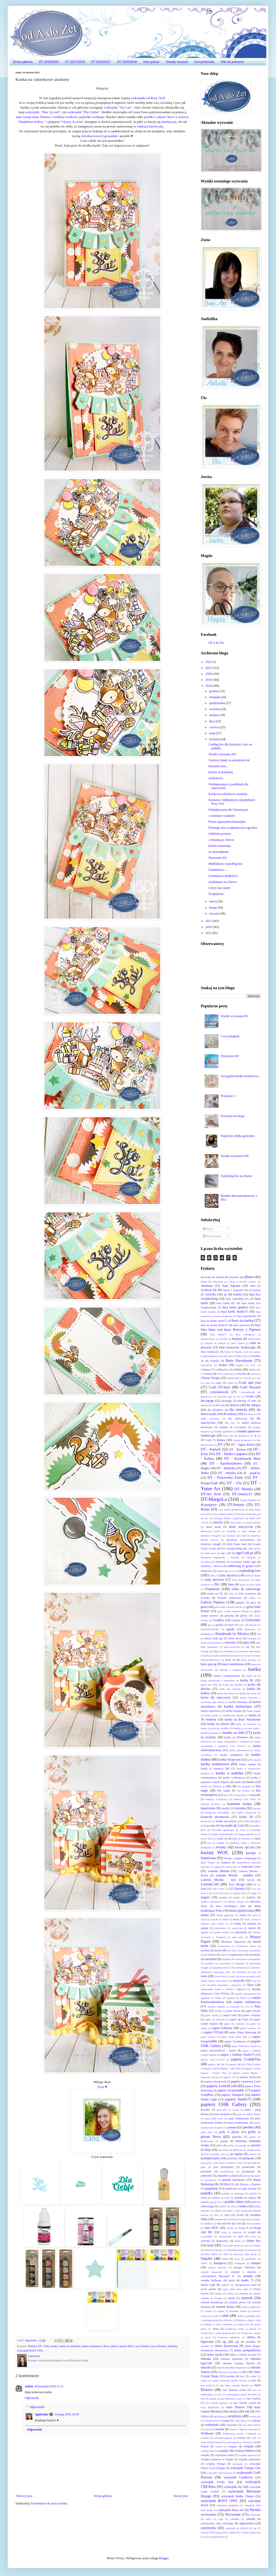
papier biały (230, 2015)
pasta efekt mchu (214, 2118)
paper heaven (253, 2010)
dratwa (221, 1440)
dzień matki (213, 1526)
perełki (248, 2127)
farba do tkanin (253, 1575)
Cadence (205, 1369)
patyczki (208, 2127)
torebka (230, 2376)
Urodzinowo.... (217, 869)
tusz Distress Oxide (234, 2389)
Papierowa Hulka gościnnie (238, 1135)
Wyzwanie (233, 2514)
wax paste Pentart (251, 2425)
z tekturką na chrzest (221, 839)
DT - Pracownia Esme (225, 1477)
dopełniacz (243, 1435)
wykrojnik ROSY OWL (30, 2350)
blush (227, 1352)
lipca (212, 721)
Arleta (29, 2386)
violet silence (240, 2420)
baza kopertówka (246, 1316)
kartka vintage (247, 1764)
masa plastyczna (241, 1910)
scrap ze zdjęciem (231, 2232)
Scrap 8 (243, 2227)
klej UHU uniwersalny (235, 1795)
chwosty (248, 1378)
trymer (204, 2380)
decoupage (207, 1400)
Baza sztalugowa (245, 1334)
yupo (221, 2519)
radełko (222, 2206)
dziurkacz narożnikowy (241, 1539)
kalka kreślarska (222, 1655)
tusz (254, 2380)
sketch (207, 2250)
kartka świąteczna (229, 1759)
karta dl (230, 1659)
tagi (237, 2341)
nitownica (241, 1972)
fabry (212, 1575)
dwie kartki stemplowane (231, 1509)
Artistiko (210, 1294)
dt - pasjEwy (252, 1473)
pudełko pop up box (211, 2202)
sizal (210, 2245)
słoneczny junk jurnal (245, 2254)
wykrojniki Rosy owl (231, 2510)
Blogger (164, 2558)
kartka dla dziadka (232, 1684)
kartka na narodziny (246, 1724)
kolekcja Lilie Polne (245, 1799)
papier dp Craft (239, 2019)
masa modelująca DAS (230, 1906)
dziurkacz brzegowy (211, 1535)
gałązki (240, 1602)
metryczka (237, 1928)
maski (243, 1915)
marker (236, 1897)
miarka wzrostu (221, 1932)
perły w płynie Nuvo (122, 2346)
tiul (244, 2371)
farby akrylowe (214, 1579)
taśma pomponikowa (247, 2350)
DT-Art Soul (211, 1494)
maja (212, 733)
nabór (223, 1954)
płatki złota (219, 2154)
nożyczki (238, 1980)
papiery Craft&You (246, 2059)
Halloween (250, 1629)
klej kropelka (244, 1786)
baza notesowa (241, 1325)
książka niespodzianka (222, 1834)
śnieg (215, 2328)
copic (219, 1382)
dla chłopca (253, 1405)
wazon (207, 2429)
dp (255, 1435)
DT (220, 1444)
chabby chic (255, 1369)
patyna (220, 2127)
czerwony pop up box (228, 1396)
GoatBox (218, 1620)
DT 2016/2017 (101, 61)
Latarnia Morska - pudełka (234, 1875)
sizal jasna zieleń (231, 2245)
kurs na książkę (215, 1843)
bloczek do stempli (215, 1343)
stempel (256, 2263)
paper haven (233, 2010)
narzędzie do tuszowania (217, 1963)
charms (208, 1373)
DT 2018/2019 (48, 61)
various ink (255, 2416)
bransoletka (206, 1365)
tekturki (205, 2367)
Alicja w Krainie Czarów (242, 1281)
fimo (231, 1584)
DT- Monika (243, 1489)
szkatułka (243, 2293)
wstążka (249, 2446)
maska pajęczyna (225, 1915)
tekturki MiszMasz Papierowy (232, 2367)
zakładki (250, 2518)
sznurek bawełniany (212, 2302)
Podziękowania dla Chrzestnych (228, 809)
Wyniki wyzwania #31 (222, 754)
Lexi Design (237, 1884)
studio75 (225, 2285)
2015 (209, 933)
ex (234, 1571)
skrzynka (252, 2250)
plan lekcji (223, 2150)
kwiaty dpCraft (244, 1847)
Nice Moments (239, 1967)
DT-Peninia (235, 1505)
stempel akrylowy (217, 2267)
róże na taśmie (253, 2223)
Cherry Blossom (225, 1374)
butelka (240, 1365)
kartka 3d (251, 1676)
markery (251, 1897)
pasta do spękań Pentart (249, 2114)
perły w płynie (229, 2132)
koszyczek (206, 1821)
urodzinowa (215, 778)
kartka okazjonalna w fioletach (233, 1741)
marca (213, 901)
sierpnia (214, 715)
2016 (209, 927)
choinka (241, 1373)
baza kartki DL (226, 1303)
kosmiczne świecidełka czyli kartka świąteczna (230, 1812)
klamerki (217, 1786)
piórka (231, 2145)
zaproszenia (246, 2523)
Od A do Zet (216, 642)
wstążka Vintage (215, 2463)
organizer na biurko (211, 1998)
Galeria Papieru (213, 1602)
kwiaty (221, 1847)
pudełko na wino (220, 2197)
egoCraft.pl (244, 1553)
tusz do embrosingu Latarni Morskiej (237, 2394)
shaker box (253, 2240)
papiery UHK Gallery (224, 2104)
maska (205, 1915)
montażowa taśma (246, 1946)
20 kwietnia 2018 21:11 (48, 2386)
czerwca (214, 727)
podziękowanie (210, 2158)
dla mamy (248, 1414)
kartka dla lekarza (226, 1693)
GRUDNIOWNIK (210, 1629)
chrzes (254, 1374)
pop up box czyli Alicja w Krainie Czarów (222, 2163)
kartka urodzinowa (91, 2346)
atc (225, 1294)
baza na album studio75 (214, 1320)
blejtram (237, 1338)
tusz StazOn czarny (244, 2402)
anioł (252, 1285)
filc (216, 1584)
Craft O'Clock (219, 1387)
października (217, 703)
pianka (224, 2141)
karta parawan (248, 1660)
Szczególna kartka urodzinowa (239, 1076)
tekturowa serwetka (227, 2372)
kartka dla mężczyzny (216, 1697)
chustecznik (233, 1378)
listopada (215, 697)
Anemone (207, 1285)
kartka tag (252, 1759)
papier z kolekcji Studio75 (238, 2054)
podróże (253, 2154)
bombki (214, 1360)
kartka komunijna (238, 1706)
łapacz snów (240, 1893)
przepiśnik (211, 2188)
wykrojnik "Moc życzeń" (42, 112)
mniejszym (168, 122)
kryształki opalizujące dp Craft (228, 1830)
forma (253, 1598)
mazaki (214, 1919)
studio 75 (247, 2280)
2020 (209, 673)
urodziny (172, 2346)
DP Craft (206, 1440)
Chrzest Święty (210, 1378)
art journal (255, 1290)
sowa (225, 2258)
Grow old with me (247, 1625)
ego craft (226, 1553)
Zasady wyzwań (177, 61)
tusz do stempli (208, 2398)
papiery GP (229, 2077)
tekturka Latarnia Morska (239, 2363)
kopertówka (208, 1808)
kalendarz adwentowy (250, 1651)
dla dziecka (238, 1409)
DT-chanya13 (242, 1494)
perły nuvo (207, 2132)
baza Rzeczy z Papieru (242, 1329)
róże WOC (211, 2227)
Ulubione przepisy (219, 833)
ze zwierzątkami (218, 851)
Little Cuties (218, 1888)
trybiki (253, 2376)
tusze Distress (158, 2346)
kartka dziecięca (238, 1702)
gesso (204, 1606)
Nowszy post (24, 2496)
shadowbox (222, 2240)
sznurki (208, 2311)
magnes (205, 1897)
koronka (240, 1808)
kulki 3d (222, 1838)
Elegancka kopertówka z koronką (220, 1557)
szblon (230, 2293)
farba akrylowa (228, 1575)
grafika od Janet (225, 1624)
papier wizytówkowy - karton (218, 2050)
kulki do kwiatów (241, 1838)
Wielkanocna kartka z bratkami (239, 2433)
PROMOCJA (227, 2184)
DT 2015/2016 (127, 61)
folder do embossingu (246, 1589)
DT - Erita (44, 2346)
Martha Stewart (236, 1901)
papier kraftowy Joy (250, 2028)
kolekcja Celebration (216, 1799)
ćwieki (250, 1396)
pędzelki (236, 2136)
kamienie (238, 1655)
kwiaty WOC (215, 1852)
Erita (100, 2087)
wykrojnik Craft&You (238, 2477)
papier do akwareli (215, 2019)
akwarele (234, 1277)
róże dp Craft (233, 2223)
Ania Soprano (231, 1285)
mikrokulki (241, 1932)
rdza (216, 2215)
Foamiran (212, 1589)
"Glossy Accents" (72, 122)
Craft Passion (250, 1387)
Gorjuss (235, 1620)
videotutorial (210, 2420)
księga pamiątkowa (247, 1834)
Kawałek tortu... (218, 766)
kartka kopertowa (210, 1710)
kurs (258, 1838)
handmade (206, 1634)
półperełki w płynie (227, 2175)
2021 (209, 667)
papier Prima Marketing (243, 2032)
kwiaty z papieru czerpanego (240, 1858)
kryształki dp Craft (232, 1825)
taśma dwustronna (226, 2345)
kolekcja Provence (210, 1804)
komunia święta (239, 1804)
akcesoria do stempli (212, 1277)
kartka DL (247, 1680)
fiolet (242, 1584)
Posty (208, 1228)
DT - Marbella (226, 1468)
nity (254, 1972)
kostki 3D (246, 1816)
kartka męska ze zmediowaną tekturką (224, 1715)
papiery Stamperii (233, 2094)
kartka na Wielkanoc (236, 1737)
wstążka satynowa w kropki (217, 2459)
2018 (209, 685)
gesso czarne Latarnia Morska (233, 1611)
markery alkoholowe (211, 1901)
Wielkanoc (207, 2433)
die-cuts (220, 1405)
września (215, 709)
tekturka (206, 2358)
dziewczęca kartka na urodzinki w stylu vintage (228, 1531)
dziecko (218, 1522)
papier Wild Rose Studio (244, 2046)
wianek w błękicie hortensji (243, 2429)
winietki (205, 2438)
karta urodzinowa (233, 1664)
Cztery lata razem (219, 887)
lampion (225, 1862)
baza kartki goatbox (235, 1307)
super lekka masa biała (235, 2289)
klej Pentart (243, 1790)
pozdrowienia (227, 2171)
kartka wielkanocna (234, 1777)
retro (227, 2215)
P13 (247, 2006)
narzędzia (211, 1959)
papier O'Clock (214, 2032)
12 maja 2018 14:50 (66, 2414)
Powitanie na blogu (233, 1116)
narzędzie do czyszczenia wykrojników (241, 1959)
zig (254, 2528)
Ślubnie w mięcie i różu (248, 2320)
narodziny (255, 1954)
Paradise (205, 2109)
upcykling (219, 2416)
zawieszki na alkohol (236, 2528)
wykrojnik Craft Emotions (220, 2473)
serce (241, 2236)
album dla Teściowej (212, 1281)
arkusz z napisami (233, 1290)
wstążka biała (207, 2451)
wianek (219, 2429)
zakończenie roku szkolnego (217, 2523)
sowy (237, 2259)
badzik (237, 1294)
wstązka (232, 2446)
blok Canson (238, 1343)
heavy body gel (214, 1638)
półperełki (206, 2175)
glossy (243, 1615)
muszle (244, 1950)
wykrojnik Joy (233, 2486)
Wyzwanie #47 (230, 1056)
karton (250, 1782)
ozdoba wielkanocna (247, 2002)
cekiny (237, 1369)
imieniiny (215, 1642)
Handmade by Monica (232, 1634)
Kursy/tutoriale (204, 61)
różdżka (208, 2223)
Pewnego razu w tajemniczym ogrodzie (232, 827)
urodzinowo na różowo (222, 881)
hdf (259, 1634)
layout (250, 1879)
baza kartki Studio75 (234, 1311)
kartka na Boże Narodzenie (243, 1719)
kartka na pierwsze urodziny (215, 1728)
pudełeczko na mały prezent (240, 2188)
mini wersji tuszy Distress (33, 117)
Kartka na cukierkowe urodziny (227, 794)
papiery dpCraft (216, 2064)
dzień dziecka (254, 1522)
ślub (226, 2316)
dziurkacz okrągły (211, 1544)
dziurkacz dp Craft (236, 1535)
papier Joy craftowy (234, 2023)
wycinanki (237, 2464)
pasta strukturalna (239, 2118)
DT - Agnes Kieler (243, 1444)
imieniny (230, 1642)
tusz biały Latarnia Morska (234, 2385)
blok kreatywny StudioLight (237, 1347)
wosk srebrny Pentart (211, 2442)
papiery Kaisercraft (215, 2081)
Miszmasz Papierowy (233, 1941)
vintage (225, 2420)
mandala (223, 1897)
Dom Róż (228, 1435)
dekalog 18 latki (246, 1400)
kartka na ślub (233, 1733)
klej (229, 1786)
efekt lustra (210, 1553)
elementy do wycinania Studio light (236, 1561)
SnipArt (207, 2258)
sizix (246, 2245)
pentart (232, 2127)
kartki (238, 1782)
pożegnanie (248, 2171)
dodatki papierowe (224, 1431)
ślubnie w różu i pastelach (219, 2324)
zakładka (234, 2519)
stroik (231, 2280)
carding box (222, 1369)
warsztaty (231, 2424)
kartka (54, 2346)
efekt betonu (254, 1548)
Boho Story (242, 1356)
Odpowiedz (32, 2398)
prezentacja (210, 2180)
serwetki (205, 2240)
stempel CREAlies (244, 2267)
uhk (247, 2411)
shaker (238, 2241)
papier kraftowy (222, 2028)
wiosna (242, 2437)
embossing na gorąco (241, 1566)
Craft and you (250, 1382)
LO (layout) (236, 1888)
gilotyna (229, 1615)
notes (204, 1976)
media (237, 1923)
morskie (205, 1950)
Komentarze (212, 1236)
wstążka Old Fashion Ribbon (236, 2450)
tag (224, 2341)
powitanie (206, 2171)
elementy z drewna (211, 1566)
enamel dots (223, 1571)
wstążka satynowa (248, 2455)
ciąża (207, 1383)
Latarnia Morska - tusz (218, 1879)
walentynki (212, 2424)
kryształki (209, 1825)
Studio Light (208, 2284)
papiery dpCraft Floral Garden (245, 2064)
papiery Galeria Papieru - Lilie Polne (222, 2068)
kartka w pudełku (229, 1773)
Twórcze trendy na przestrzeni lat (229, 760)
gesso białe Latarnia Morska (228, 1607)
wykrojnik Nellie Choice (237, 2496)
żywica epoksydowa (214, 2536)
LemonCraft (210, 1884)
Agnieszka (41, 2414)
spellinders (251, 2259)
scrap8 (252, 2232)
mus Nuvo (232, 1950)
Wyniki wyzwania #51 (234, 1016)
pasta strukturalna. (238, 2122)
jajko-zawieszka (232, 1647)
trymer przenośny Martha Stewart (229, 2380)
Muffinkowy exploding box (225, 863)
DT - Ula (234, 1483)
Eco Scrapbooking (231, 1548)
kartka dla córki (209, 1684)
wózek (218, 2446)
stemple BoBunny (211, 2280)
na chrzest (210, 1954)
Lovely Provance (220, 1893)
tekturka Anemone (232, 2358)
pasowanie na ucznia (228, 2110)
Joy (248, 1646)
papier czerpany (251, 2015)
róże (219, 2223)
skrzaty (218, 2250)
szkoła (231, 2298)
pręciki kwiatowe (233, 2179)
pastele (257, 2122)
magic (254, 1893)
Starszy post (180, 2496)
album (248, 1277)
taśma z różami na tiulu (242, 2354)
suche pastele (208, 2289)
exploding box (250, 1571)
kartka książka (234, 1710)
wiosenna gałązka (223, 2438)
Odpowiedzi (37, 2407)
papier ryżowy (208, 2037)
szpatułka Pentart (238, 2311)
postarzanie (248, 2166)
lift (254, 1884)
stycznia (214, 913)
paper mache (211, 2015)
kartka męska (254, 1711)
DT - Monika (227, 1473)
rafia (232, 2206)
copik (230, 1383)
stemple (248, 2276)
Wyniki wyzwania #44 (234, 1156)
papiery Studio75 (238, 2099)
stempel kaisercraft (211, 2272)
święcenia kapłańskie (229, 2337)
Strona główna (22, 61)
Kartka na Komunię (220, 772)
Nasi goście (151, 61)
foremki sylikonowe (229, 1597)
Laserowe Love (251, 1866)
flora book (255, 1584)
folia (231, 1593)
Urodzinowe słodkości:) (223, 876)
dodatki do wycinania (232, 1427)
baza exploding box (237, 1298)
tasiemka (251, 2341)
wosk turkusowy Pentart (238, 2442)
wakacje (256, 2420)
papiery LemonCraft (222, 2086)
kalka (207, 1655)
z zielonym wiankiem (221, 815)
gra (209, 1625)
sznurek (247, 2298)
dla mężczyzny (237, 1418)
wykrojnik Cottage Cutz (245, 2468)
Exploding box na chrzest (236, 1176)
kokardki (256, 1794)
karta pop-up (209, 1664)
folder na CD (215, 1593)
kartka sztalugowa (231, 1754)
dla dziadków (215, 1409)
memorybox (221, 1928)
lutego (213, 907)
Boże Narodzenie (239, 1360)
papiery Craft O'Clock (213, 2059)
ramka (243, 2206)
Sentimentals (225, 2236)
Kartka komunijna (219, 845)
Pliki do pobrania (232, 61)
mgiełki (204, 1932)
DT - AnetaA (211, 1449)
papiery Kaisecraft (250, 2077)
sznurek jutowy (237, 2302)
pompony (248, 2158)
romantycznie (221, 2219)
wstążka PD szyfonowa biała (217, 2455)
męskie (252, 1928)
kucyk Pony (207, 1838)
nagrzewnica (237, 1954)
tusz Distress (142, 2346)
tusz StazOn (254, 2398)
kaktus (216, 1651)
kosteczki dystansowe (215, 1816)
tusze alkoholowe (210, 2407)
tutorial (233, 2411)
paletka (218, 2011)
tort (242, 2376)
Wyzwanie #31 (217, 857)
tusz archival (207, 2385)
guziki (230, 1629)
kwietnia (215, 739)
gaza (253, 1602)
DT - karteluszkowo (225, 1463)
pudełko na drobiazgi (233, 2193)
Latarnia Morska (218, 1871)
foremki (205, 1597)
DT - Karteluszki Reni (242, 1458)
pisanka (242, 2145)
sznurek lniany (225, 2306)
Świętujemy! (216, 893)
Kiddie (204, 1786)
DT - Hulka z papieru (232, 1454)
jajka (246, 1642)
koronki (257, 1808)
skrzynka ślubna (209, 2254)
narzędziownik (220, 1967)
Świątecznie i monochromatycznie (218, 2333)
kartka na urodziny (69, 2346)
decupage (226, 1400)
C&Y (253, 1365)
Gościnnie (253, 1620)
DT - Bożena (237, 1449)
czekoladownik (219, 1392)
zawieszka (208, 2528)
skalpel (257, 2245)
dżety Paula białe (237, 1544)
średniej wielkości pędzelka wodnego (79, 117)
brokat (223, 1365)
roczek (240, 2215)
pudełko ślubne (234, 2201)
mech (236, 1919)
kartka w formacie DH (215, 1768)
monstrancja (224, 1946)
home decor (235, 1638)
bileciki (223, 1339)
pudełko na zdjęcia (245, 2197)
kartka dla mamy (248, 1693)
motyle (218, 1950)
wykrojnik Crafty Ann (217, 2482)
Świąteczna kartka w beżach (240, 2329)
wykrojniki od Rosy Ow (147, 98)
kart (249, 1655)
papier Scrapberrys (235, 2041)
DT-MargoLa (214, 1499)
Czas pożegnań (230, 1036)
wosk (254, 2438)
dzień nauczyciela (241, 1526)
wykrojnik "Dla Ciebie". (84, 112)
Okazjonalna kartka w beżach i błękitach (223, 1989)
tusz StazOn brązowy (216, 2403)
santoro (230, 2228)
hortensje (252, 1638)
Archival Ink (209, 1290)
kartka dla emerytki (230, 1689)
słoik (225, 2254)
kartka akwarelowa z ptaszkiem (218, 1680)
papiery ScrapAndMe (230, 2090)
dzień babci (236, 1522)
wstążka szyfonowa (249, 2459)
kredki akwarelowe (226, 1821)
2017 (209, 921)
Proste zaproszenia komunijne (227, 821)
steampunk (239, 2263)
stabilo (204, 2263)
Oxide (243, 1998)
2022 (209, 661)
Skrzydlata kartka (235, 2250)
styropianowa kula (245, 2284)
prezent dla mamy (252, 2175)
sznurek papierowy (251, 2307)
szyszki (214, 2316)
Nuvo (106, 2346)
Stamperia (219, 2263)
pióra (219, 2145)
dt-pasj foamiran (248, 1500)
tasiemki (205, 2346)
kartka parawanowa (239, 1750)
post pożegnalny (224, 2166)
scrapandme (207, 2236)
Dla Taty (230, 1423)
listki (203, 1888)
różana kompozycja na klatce (246, 2219)
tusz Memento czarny (232, 2398)
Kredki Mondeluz (252, 1821)
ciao (259, 1378)
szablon (218, 2293)
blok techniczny (210, 1351)
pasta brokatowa (222, 2114)
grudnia (214, 691)
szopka (220, 2311)
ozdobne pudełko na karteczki (223, 2006)
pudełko (207, 2193)
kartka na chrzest (218, 1723)
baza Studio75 (218, 1334)
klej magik (223, 1790)
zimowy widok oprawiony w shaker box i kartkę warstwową (231, 2532)
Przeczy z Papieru (250, 2184)
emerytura (206, 1570)
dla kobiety (230, 1414)
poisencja (232, 2158)
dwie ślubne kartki (223, 1514)
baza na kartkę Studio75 (214, 1325)
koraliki (225, 1808)
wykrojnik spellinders (228, 2505)
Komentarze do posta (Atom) (49, 2503)
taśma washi (214, 2354)
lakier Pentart (208, 1862)
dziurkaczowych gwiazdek (98, 136)
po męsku (236, 2154)
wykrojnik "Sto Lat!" (118, 107)
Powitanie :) (228, 1096)
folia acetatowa (247, 1593)
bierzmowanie (208, 1339)
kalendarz (229, 1651)
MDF (225, 1919)
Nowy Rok (219, 1976)
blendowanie (254, 1339)
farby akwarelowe (241, 1580)
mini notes (238, 1937)
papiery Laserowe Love (246, 2081)
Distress (32, 2346)
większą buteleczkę (150, 126)
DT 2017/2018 (75, 61)
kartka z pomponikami (226, 1675)
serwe (253, 2236)
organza (231, 1998)
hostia (204, 1642)
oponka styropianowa (246, 1993)
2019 (209, 679)
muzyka (257, 1950)
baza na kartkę (242, 1320)
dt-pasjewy (209, 1505)
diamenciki (206, 1405)
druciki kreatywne (242, 1440)
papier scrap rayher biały (234, 2037)
